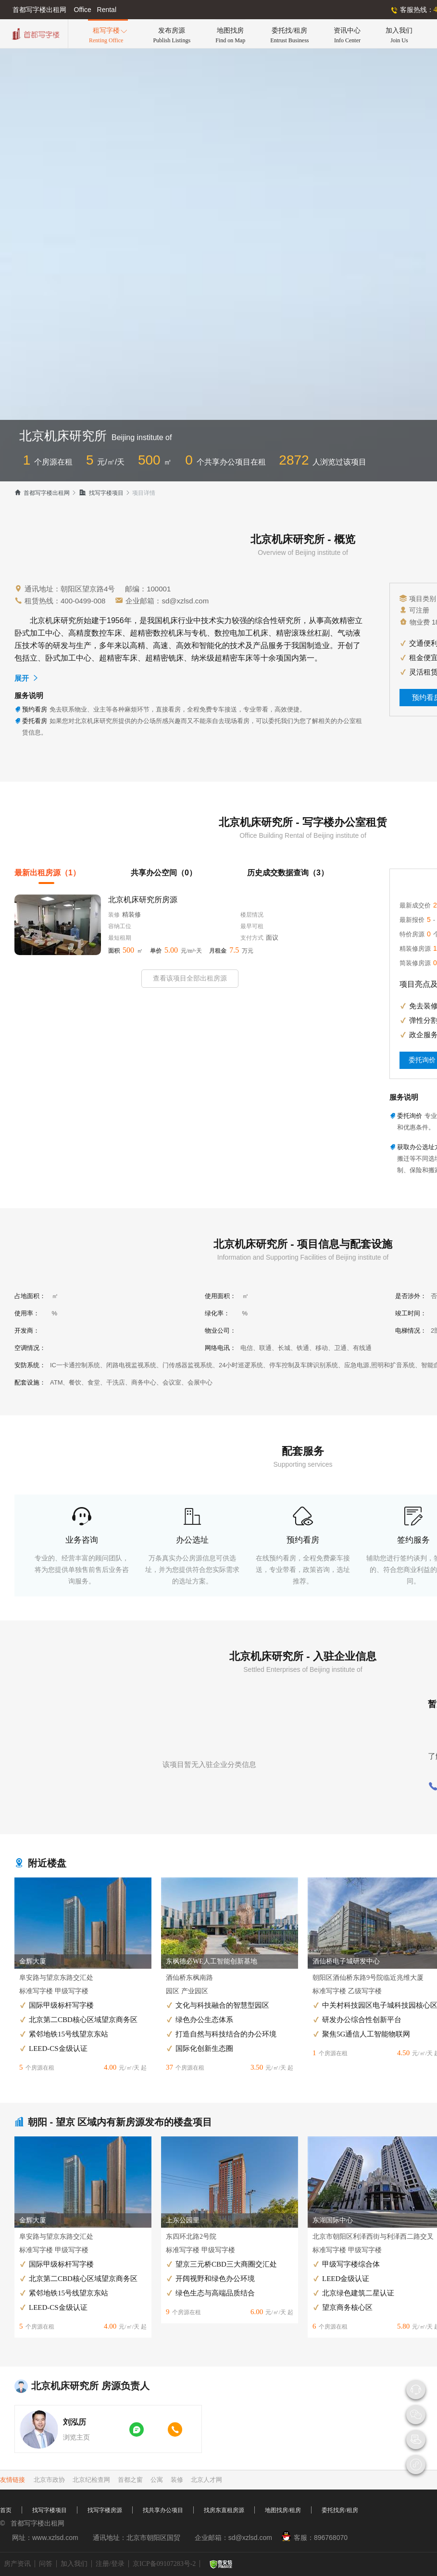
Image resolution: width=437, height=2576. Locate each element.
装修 (177, 2479)
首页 (6, 2510)
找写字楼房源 (104, 2510)
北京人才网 (206, 2479)
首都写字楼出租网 (42, 493)
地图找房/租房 (283, 2510)
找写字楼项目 (101, 493)
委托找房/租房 (340, 2510)
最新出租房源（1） (47, 873)
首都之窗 (130, 2479)
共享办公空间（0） (164, 873)
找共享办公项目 (163, 2510)
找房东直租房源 (224, 2510)
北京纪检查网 (91, 2479)
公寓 (156, 2479)
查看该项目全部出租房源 (190, 978)
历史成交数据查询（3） (287, 873)
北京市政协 (49, 2479)
